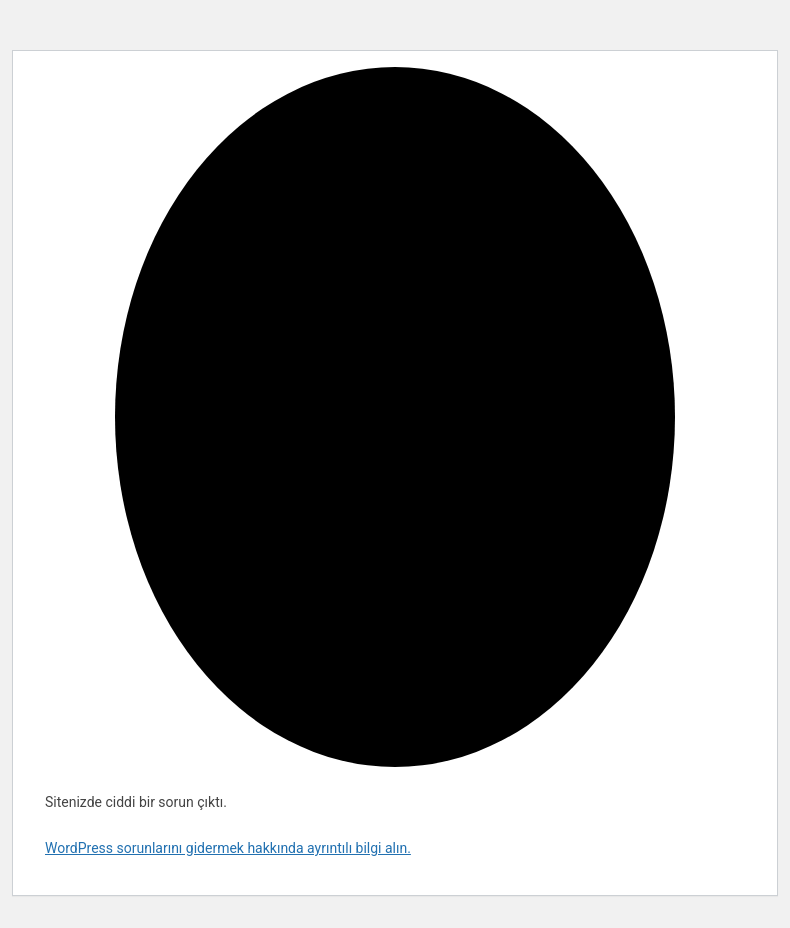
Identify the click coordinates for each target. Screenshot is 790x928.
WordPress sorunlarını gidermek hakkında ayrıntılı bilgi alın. (228, 848)
